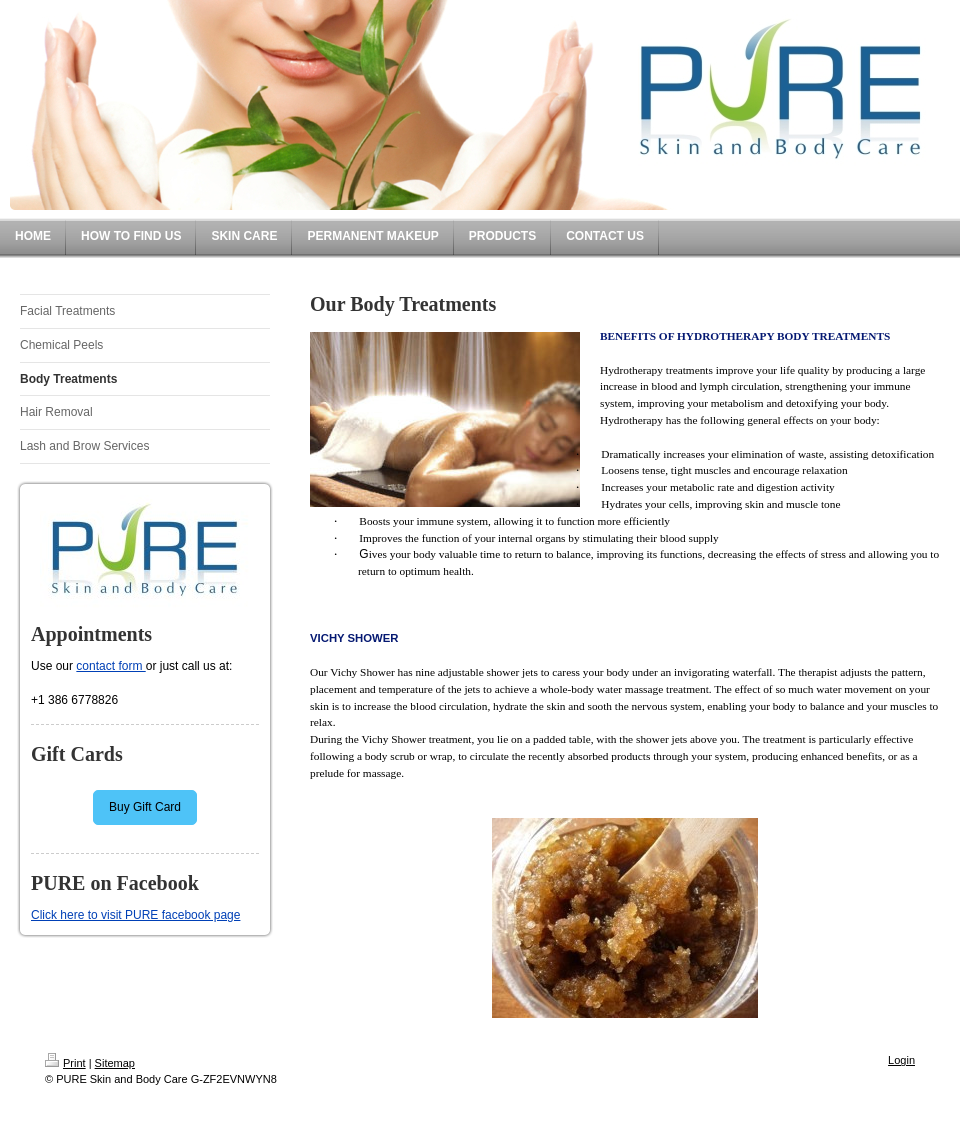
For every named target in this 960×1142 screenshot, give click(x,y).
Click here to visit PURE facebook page (135, 915)
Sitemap (115, 1063)
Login (901, 1060)
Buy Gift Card (145, 807)
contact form (110, 666)
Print (65, 1063)
